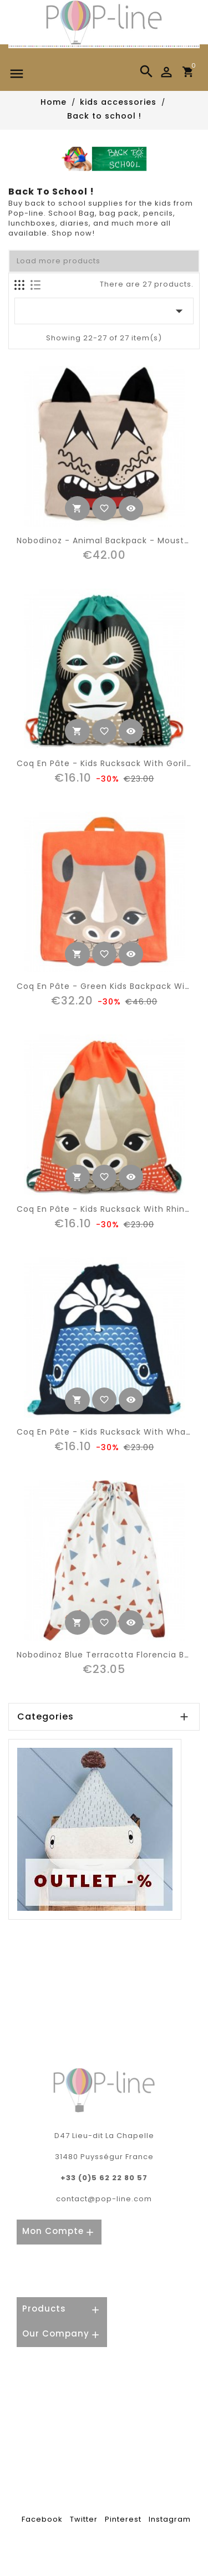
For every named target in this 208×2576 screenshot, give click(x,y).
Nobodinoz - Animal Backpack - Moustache (111, 540)
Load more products (58, 261)
